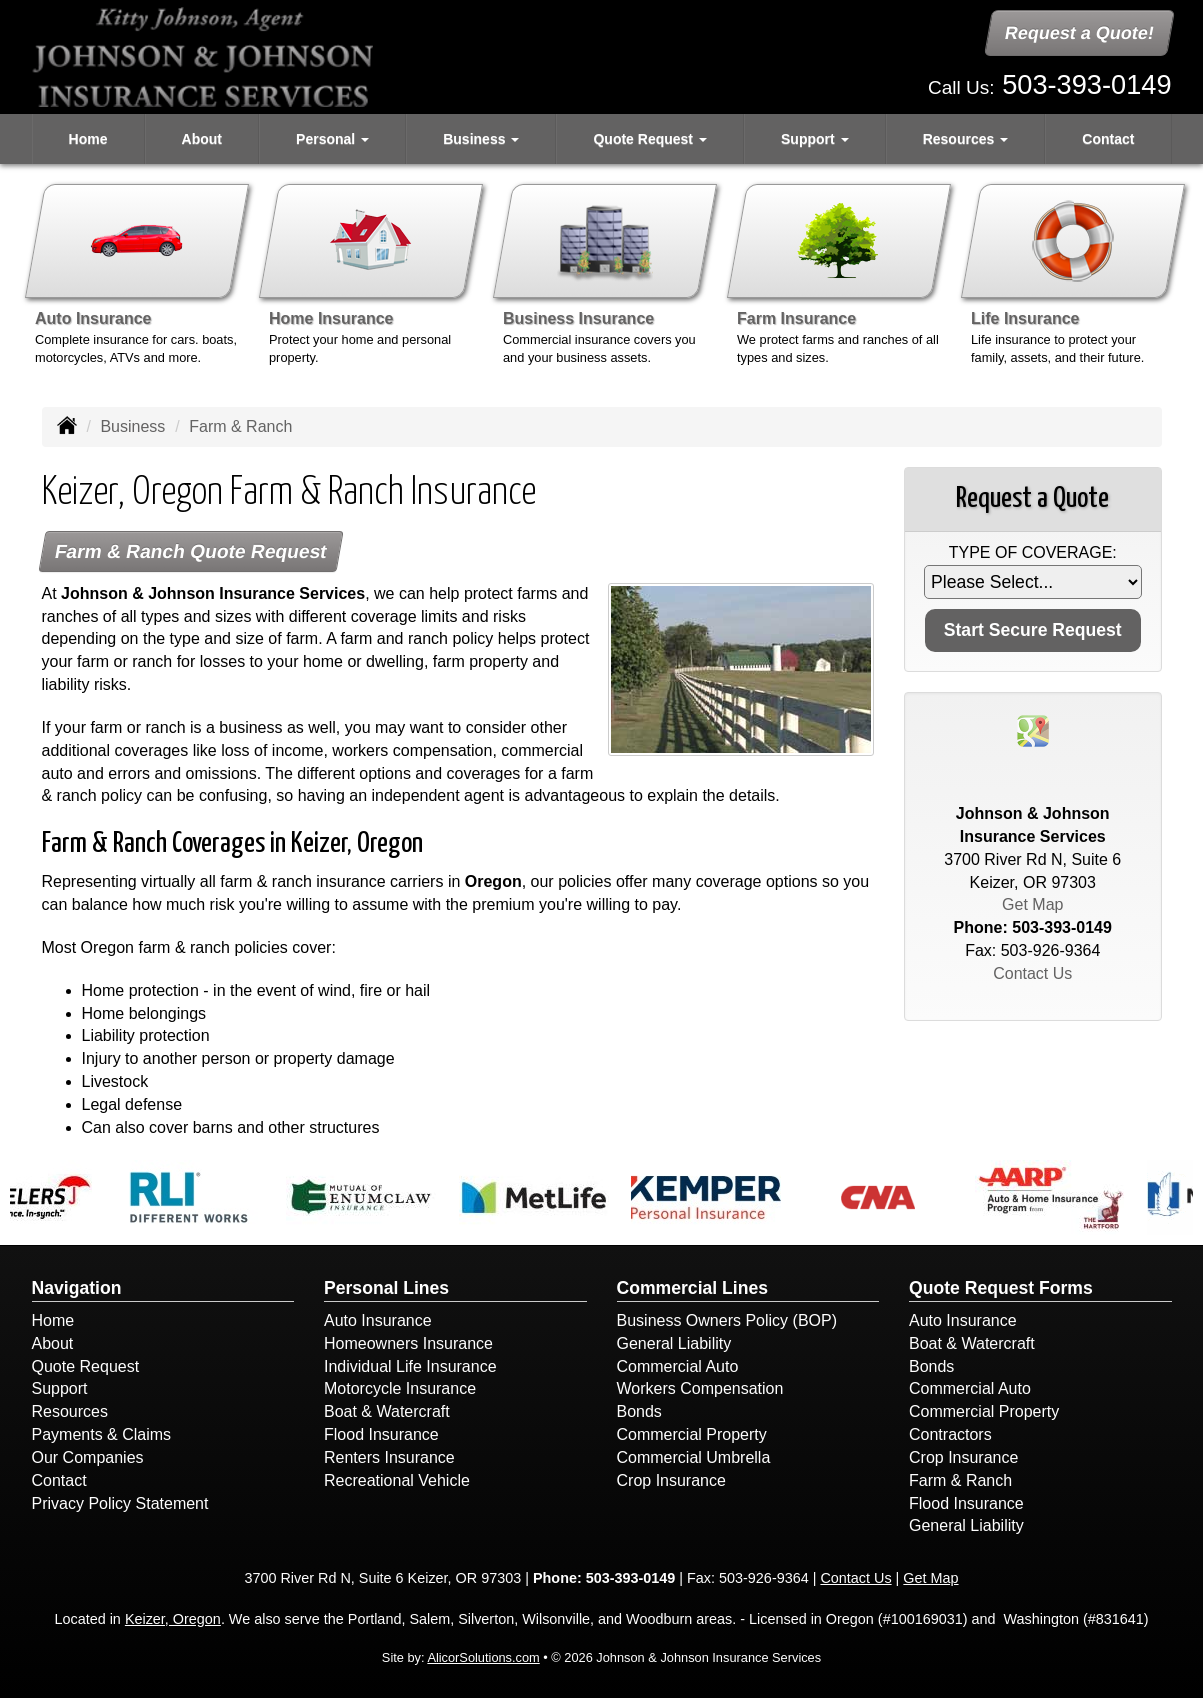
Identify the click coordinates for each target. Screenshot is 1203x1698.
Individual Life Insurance (410, 1366)
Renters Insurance (389, 1457)
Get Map (1032, 904)
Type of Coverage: (1033, 552)
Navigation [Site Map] (77, 1288)
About (202, 139)
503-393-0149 (1086, 84)
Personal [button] (332, 139)
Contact (1108, 139)
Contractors (950, 1434)
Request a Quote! (1080, 33)
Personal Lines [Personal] (386, 1288)
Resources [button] (965, 139)
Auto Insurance (378, 1320)
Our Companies (88, 1457)
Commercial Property (692, 1434)
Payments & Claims (102, 1434)
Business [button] (481, 139)
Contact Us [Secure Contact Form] (1032, 973)
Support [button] (815, 139)
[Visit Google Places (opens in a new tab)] (1033, 729)
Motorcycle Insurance (400, 1388)
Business (132, 426)
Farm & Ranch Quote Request (191, 551)
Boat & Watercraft (387, 1411)
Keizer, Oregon (173, 1619)
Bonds (639, 1411)
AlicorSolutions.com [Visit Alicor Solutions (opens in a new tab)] (483, 1657)
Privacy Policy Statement (120, 1503)
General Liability (674, 1343)
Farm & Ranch (960, 1480)
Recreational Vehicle (397, 1480)
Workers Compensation (700, 1388)
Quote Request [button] (649, 139)
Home (88, 139)
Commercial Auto (678, 1366)
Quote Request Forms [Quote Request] (1001, 1288)
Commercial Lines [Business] (693, 1288)
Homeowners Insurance (408, 1343)
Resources (70, 1411)
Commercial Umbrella (694, 1457)
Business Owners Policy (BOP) (727, 1320)
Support (60, 1388)
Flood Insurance (381, 1434)
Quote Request (86, 1366)
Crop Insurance (671, 1480)
